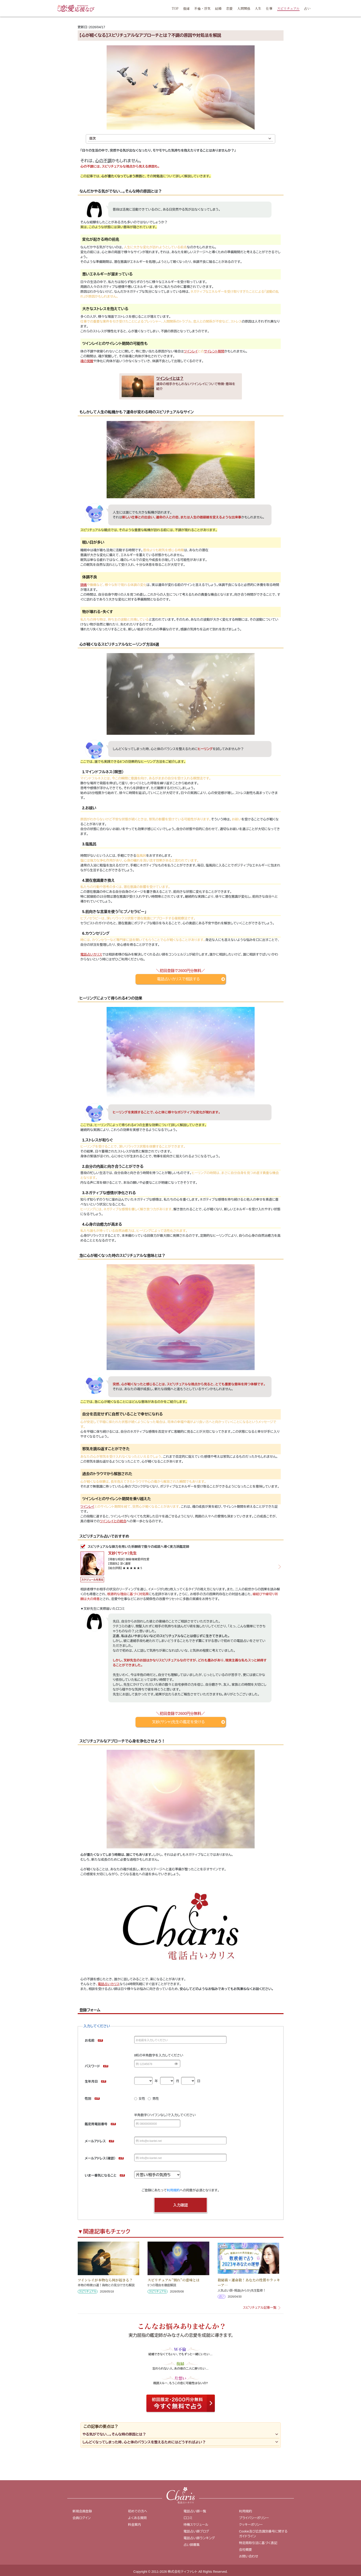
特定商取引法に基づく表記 (258, 2543)
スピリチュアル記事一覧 (259, 2307)
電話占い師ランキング (199, 2538)
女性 (139, 2098)
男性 (153, 2098)
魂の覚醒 (86, 361)
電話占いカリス (91, 954)
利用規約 (173, 2190)
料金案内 (134, 2524)
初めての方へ (137, 2511)
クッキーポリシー (251, 2524)
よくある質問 (137, 2518)
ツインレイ (191, 351)
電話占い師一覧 (195, 2511)
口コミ (188, 2518)
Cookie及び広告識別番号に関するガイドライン (263, 2533)
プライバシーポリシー (254, 2518)
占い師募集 (192, 2545)
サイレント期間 (214, 351)
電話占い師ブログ (196, 2531)
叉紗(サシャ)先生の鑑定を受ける (178, 1722)
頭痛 (83, 585)
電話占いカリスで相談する (178, 979)
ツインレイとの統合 (113, 1521)
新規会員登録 (82, 2511)
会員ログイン (82, 2518)
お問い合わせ (248, 2556)
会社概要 (245, 2549)
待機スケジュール (196, 2524)
